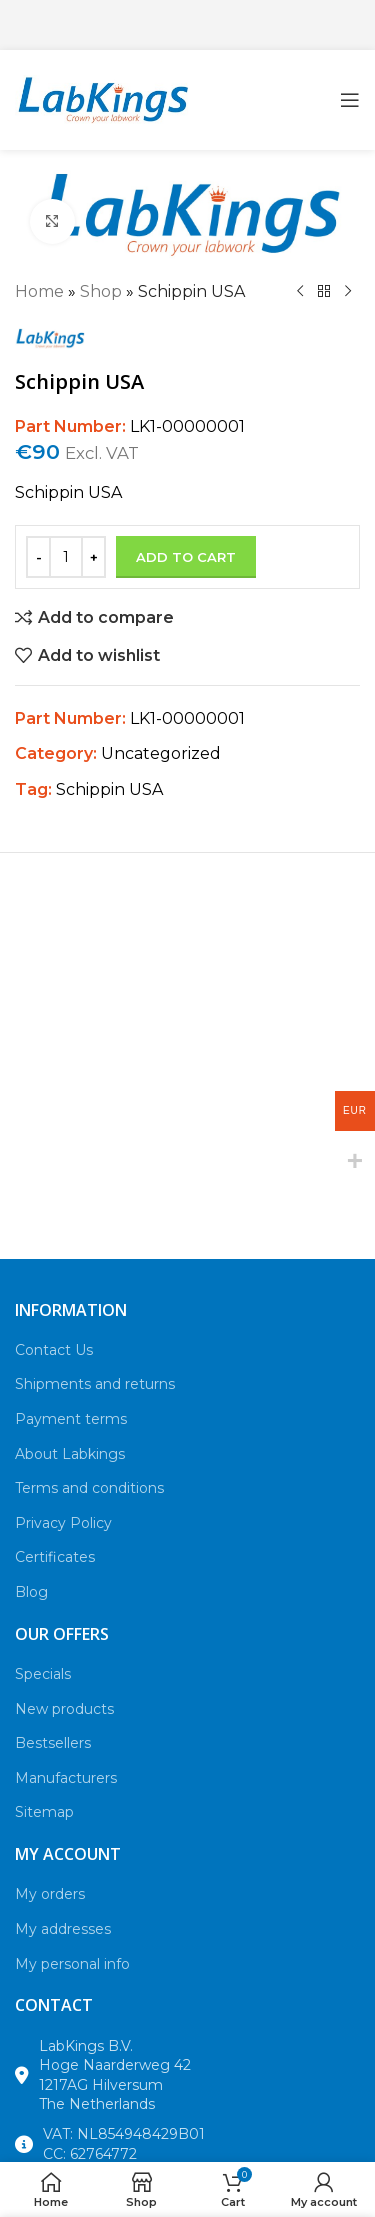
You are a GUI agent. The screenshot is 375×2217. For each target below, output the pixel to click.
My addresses (63, 1929)
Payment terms (71, 1419)
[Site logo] (102, 98)
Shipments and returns (95, 1384)
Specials (43, 1674)
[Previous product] (300, 292)
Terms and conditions (89, 1488)
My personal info (72, 1964)
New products (64, 1709)
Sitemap (44, 1812)
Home (39, 291)
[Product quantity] (66, 557)
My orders (50, 1894)
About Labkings (70, 1454)
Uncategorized (161, 753)
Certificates (55, 1557)
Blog (31, 1592)
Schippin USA (109, 789)
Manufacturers (66, 1778)
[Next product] (348, 292)
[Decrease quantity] (38, 557)
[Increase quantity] (93, 557)
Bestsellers (53, 1743)
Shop (101, 291)
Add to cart (186, 557)
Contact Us (54, 1350)
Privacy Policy (63, 1523)
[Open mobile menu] (350, 100)
